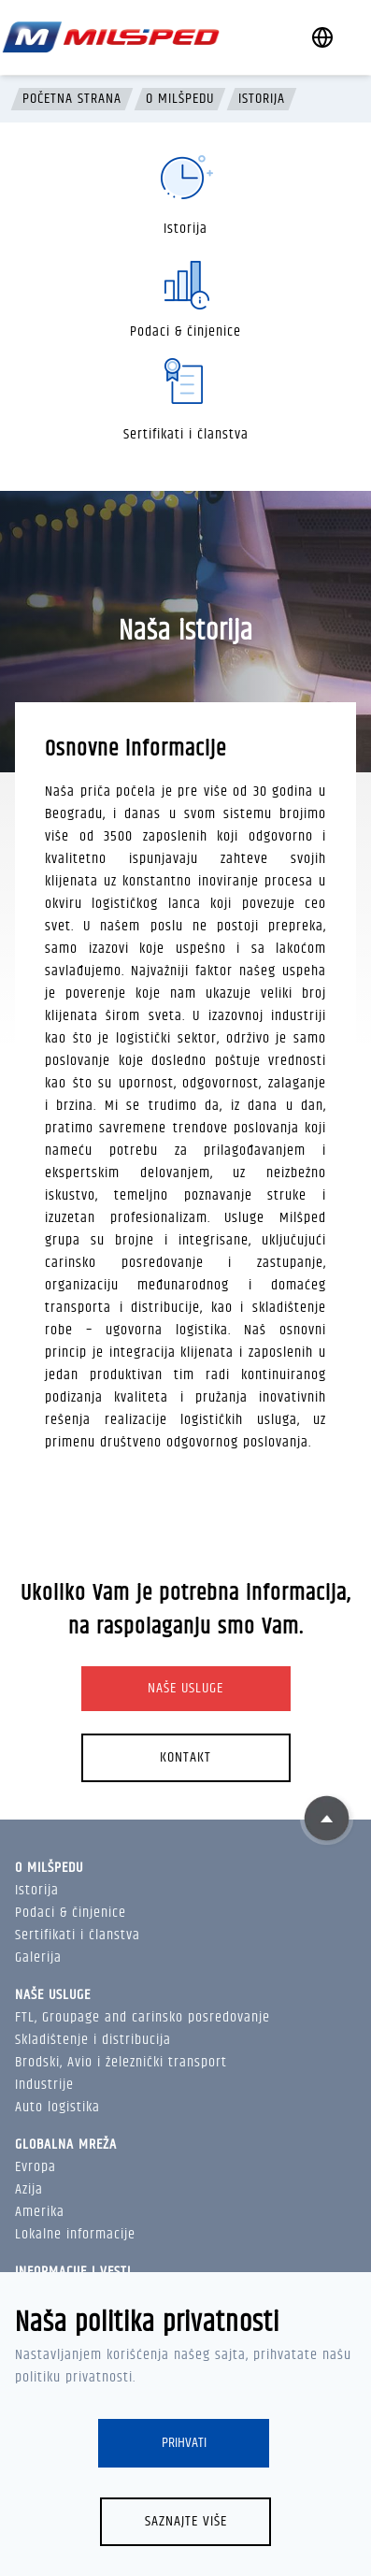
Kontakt (185, 1757)
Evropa (35, 2167)
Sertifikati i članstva (77, 1935)
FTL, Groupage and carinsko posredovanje (142, 2017)
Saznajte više (186, 2521)
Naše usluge (185, 1688)
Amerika (39, 2211)
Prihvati (184, 2442)
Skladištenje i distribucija (93, 2039)
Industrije (44, 2084)
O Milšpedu (180, 99)
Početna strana (71, 99)
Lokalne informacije (75, 2234)
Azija (29, 2189)
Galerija (38, 1957)
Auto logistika (57, 2107)
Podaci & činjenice (70, 1912)
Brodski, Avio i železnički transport (121, 2062)
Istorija (261, 99)
